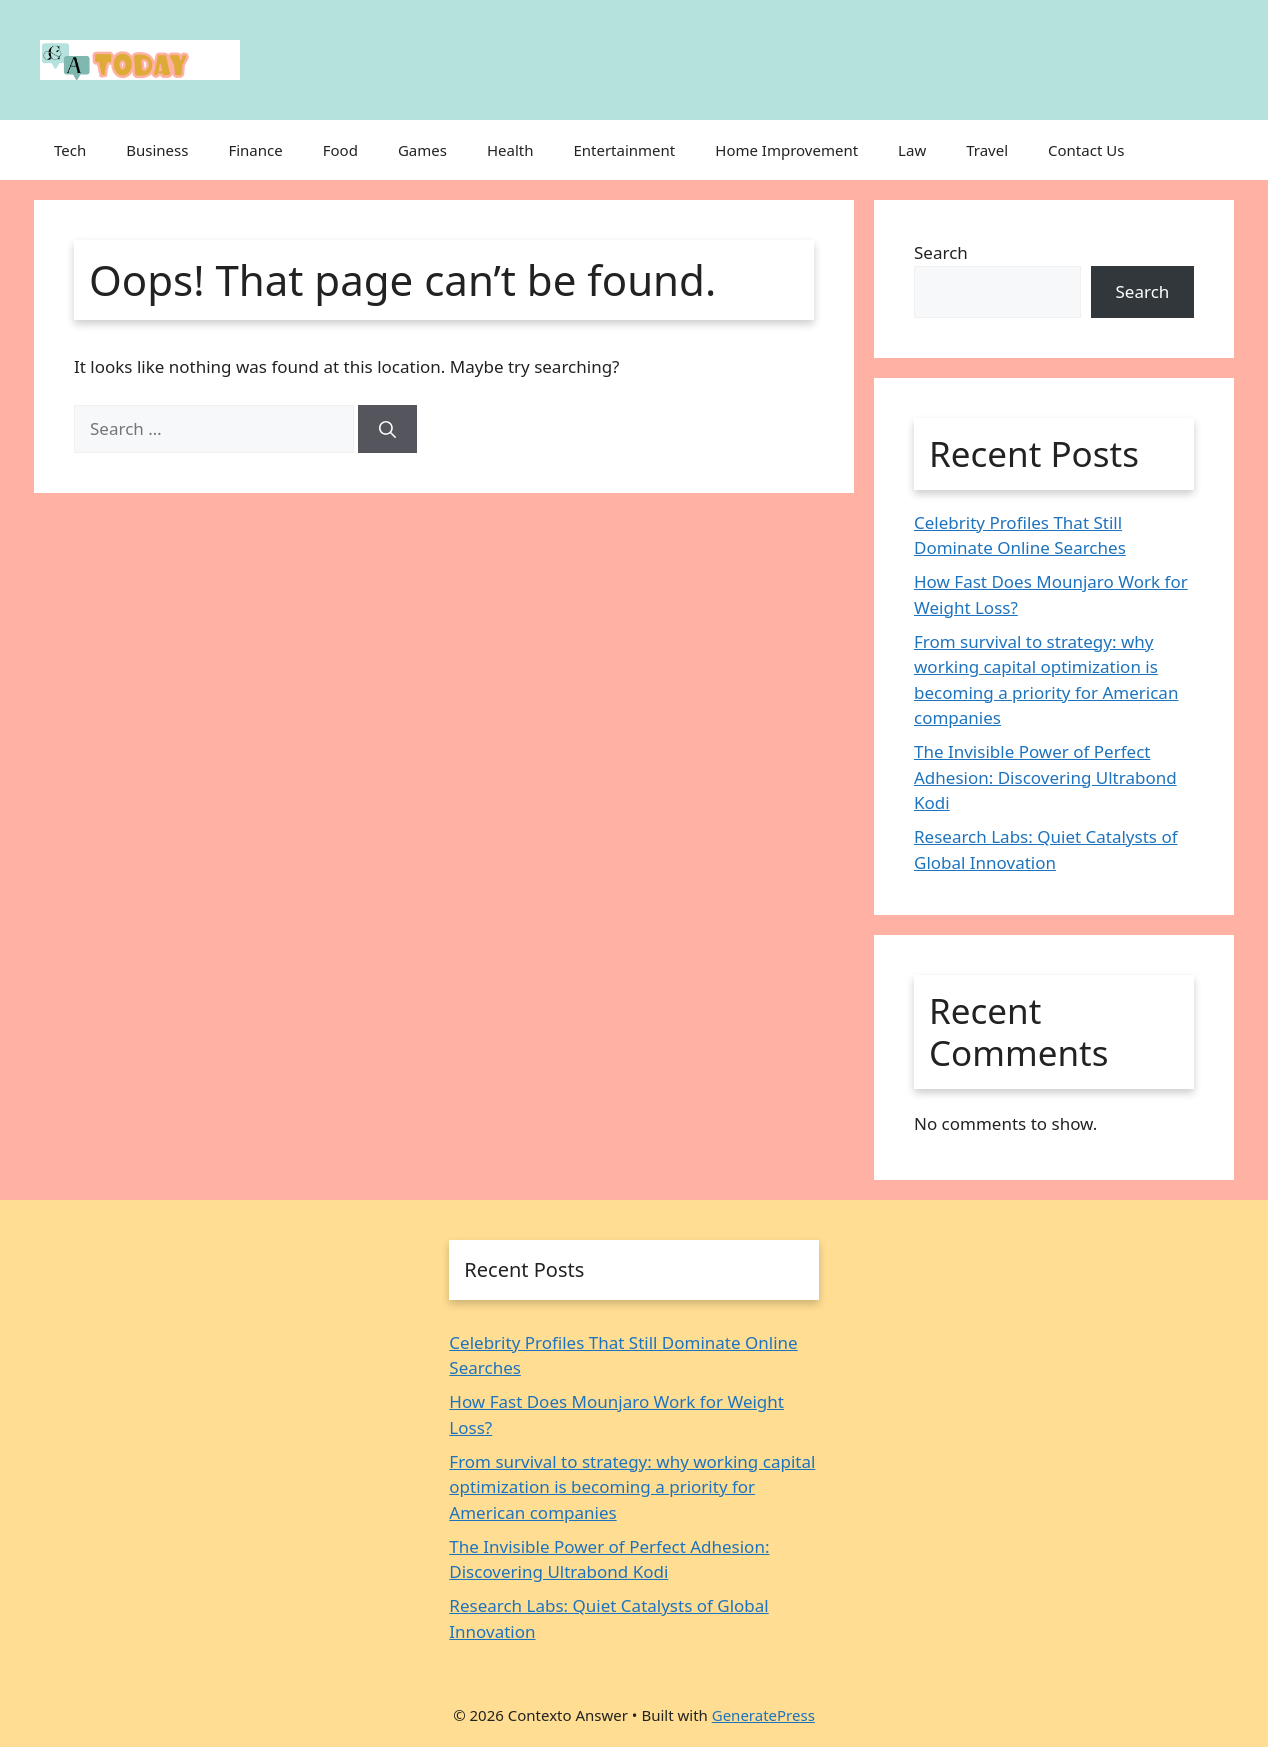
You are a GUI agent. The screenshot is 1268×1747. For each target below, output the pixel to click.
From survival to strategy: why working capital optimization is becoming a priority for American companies (632, 1487)
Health (510, 150)
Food (340, 150)
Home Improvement (786, 150)
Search (941, 252)
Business (157, 150)
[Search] (387, 429)
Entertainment (624, 150)
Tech (70, 150)
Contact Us (1086, 150)
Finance (255, 150)
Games (422, 150)
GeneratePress (763, 1715)
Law (912, 150)
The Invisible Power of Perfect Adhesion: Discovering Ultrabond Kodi (1045, 777)
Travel (987, 150)
